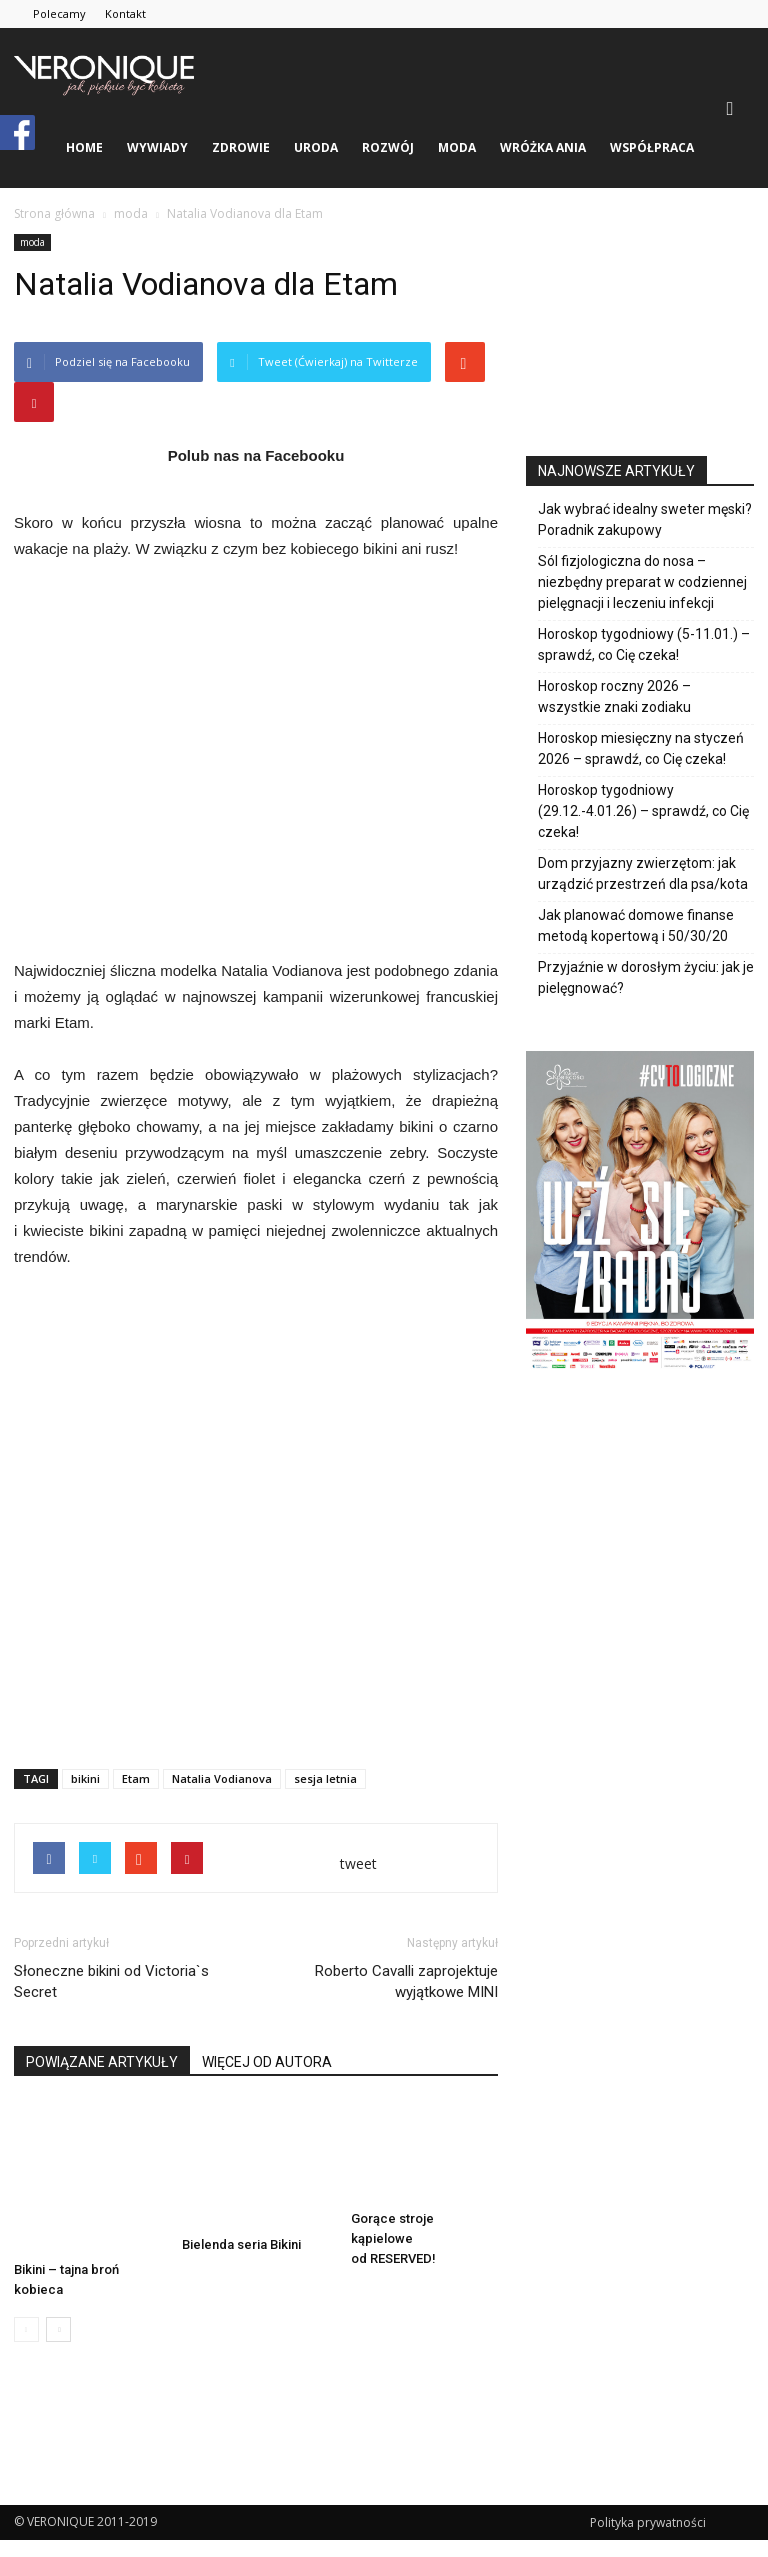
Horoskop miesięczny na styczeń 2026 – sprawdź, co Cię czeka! (641, 748)
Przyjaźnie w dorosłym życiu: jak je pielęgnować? (646, 977)
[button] (730, 108)
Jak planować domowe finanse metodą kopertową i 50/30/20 (636, 925)
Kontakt (125, 13)
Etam (136, 1778)
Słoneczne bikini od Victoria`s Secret (111, 1981)
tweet (358, 1863)
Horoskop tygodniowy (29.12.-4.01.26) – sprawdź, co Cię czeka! (643, 811)
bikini (85, 1778)
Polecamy (59, 13)
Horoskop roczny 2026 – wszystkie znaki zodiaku (614, 696)
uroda (316, 147)
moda (457, 147)
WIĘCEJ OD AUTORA (267, 2062)
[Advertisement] (256, 1702)
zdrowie (241, 147)
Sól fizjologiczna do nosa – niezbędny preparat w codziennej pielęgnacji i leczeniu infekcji (642, 582)
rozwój (388, 147)
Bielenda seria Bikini (241, 2244)
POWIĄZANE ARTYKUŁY (102, 2062)
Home (84, 147)
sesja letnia (325, 1778)
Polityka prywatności (648, 2522)
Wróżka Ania (543, 147)
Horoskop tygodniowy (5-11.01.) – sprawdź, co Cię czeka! (644, 644)
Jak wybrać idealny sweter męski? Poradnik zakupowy (645, 519)
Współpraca (652, 147)
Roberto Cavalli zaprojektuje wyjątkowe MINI (406, 1981)
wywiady (157, 147)
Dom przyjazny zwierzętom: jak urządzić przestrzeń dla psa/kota (643, 873)
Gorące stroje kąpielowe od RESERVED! (393, 2238)
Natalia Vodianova (222, 1778)
